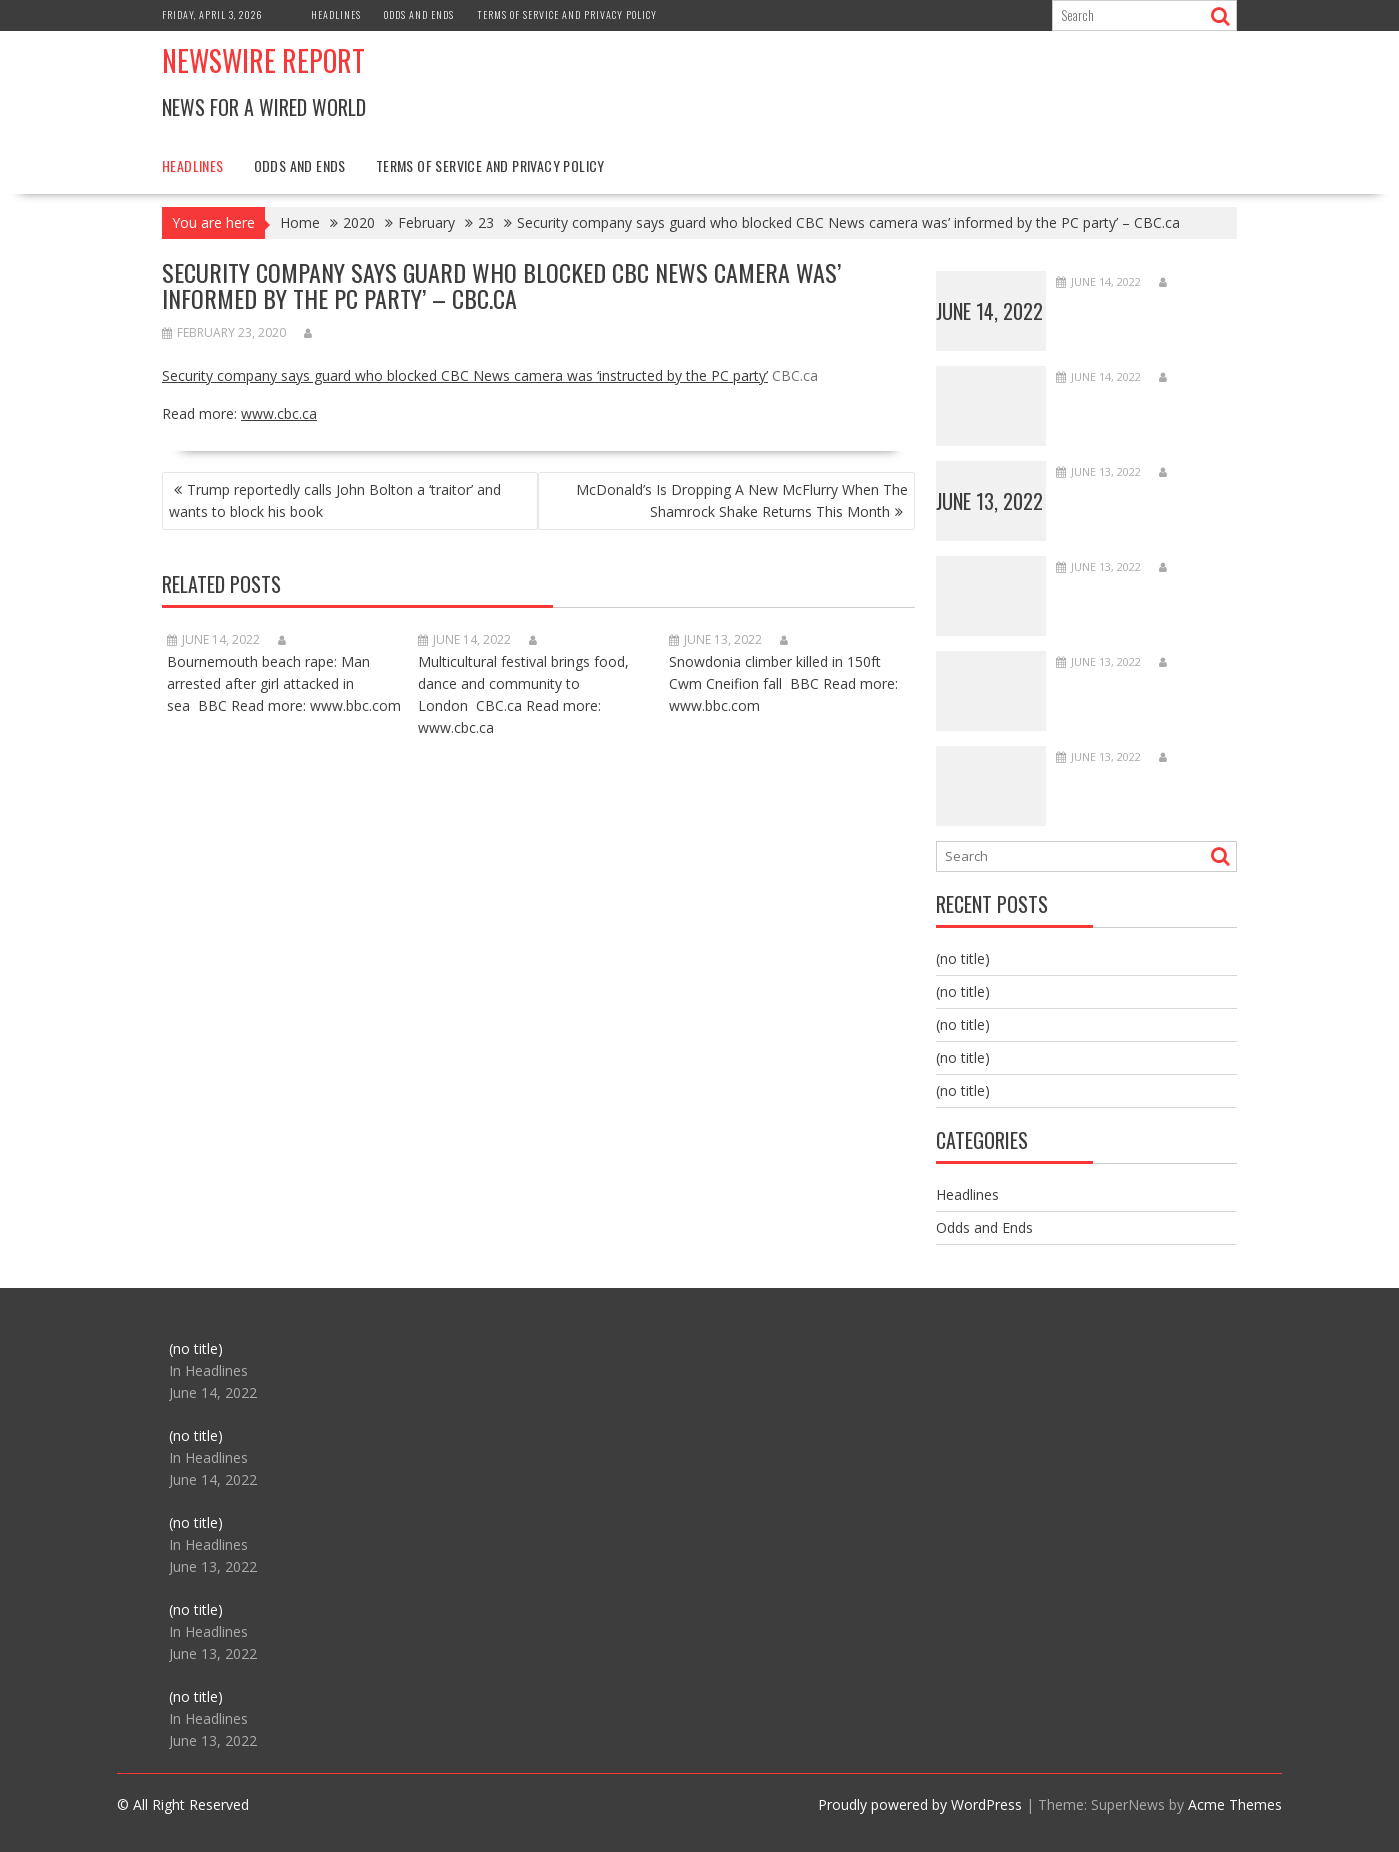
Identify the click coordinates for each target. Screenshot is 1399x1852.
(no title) (963, 958)
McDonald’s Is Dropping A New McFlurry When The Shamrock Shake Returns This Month (742, 500)
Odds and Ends (419, 14)
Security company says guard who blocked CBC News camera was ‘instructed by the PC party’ (465, 375)
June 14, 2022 (989, 311)
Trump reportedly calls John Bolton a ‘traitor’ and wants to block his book (335, 500)
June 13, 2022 (989, 501)
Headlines (336, 14)
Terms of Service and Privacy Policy (567, 14)
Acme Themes (1235, 1804)
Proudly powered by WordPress (920, 1804)
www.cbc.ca (279, 413)
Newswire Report (263, 60)
